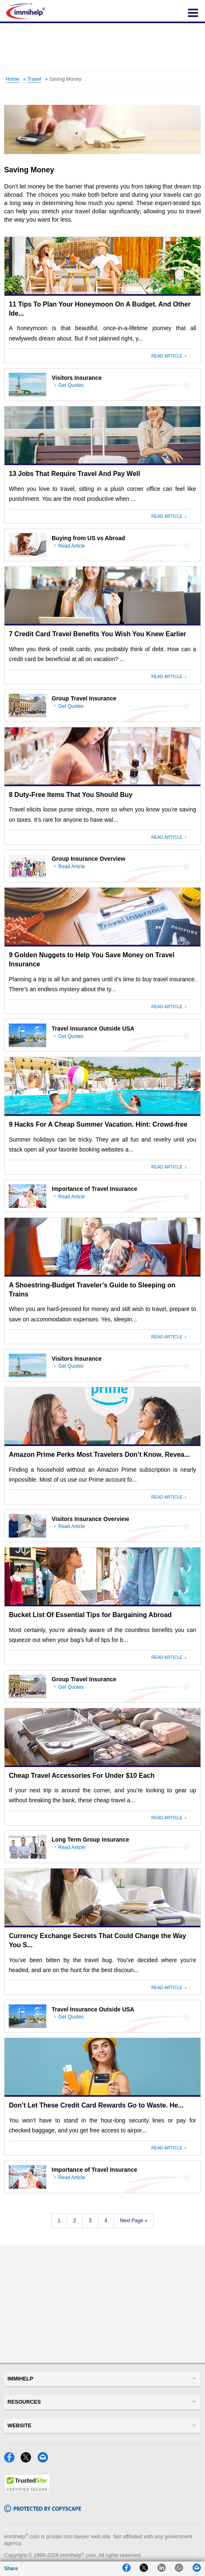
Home (12, 79)
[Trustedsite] (27, 2491)
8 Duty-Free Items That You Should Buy (71, 794)
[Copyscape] (42, 2510)
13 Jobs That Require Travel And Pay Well (74, 473)
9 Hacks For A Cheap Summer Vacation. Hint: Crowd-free (98, 1124)
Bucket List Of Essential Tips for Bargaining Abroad (90, 1614)
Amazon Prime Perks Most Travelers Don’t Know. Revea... (99, 1454)
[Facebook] (11, 2460)
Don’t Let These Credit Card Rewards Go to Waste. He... (96, 2105)
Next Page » (133, 2221)
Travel (34, 79)
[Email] (45, 2460)
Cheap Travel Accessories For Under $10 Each (82, 1775)
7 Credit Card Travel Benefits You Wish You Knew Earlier (97, 633)
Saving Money (65, 79)
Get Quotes (70, 385)
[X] (28, 2460)
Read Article (168, 355)
